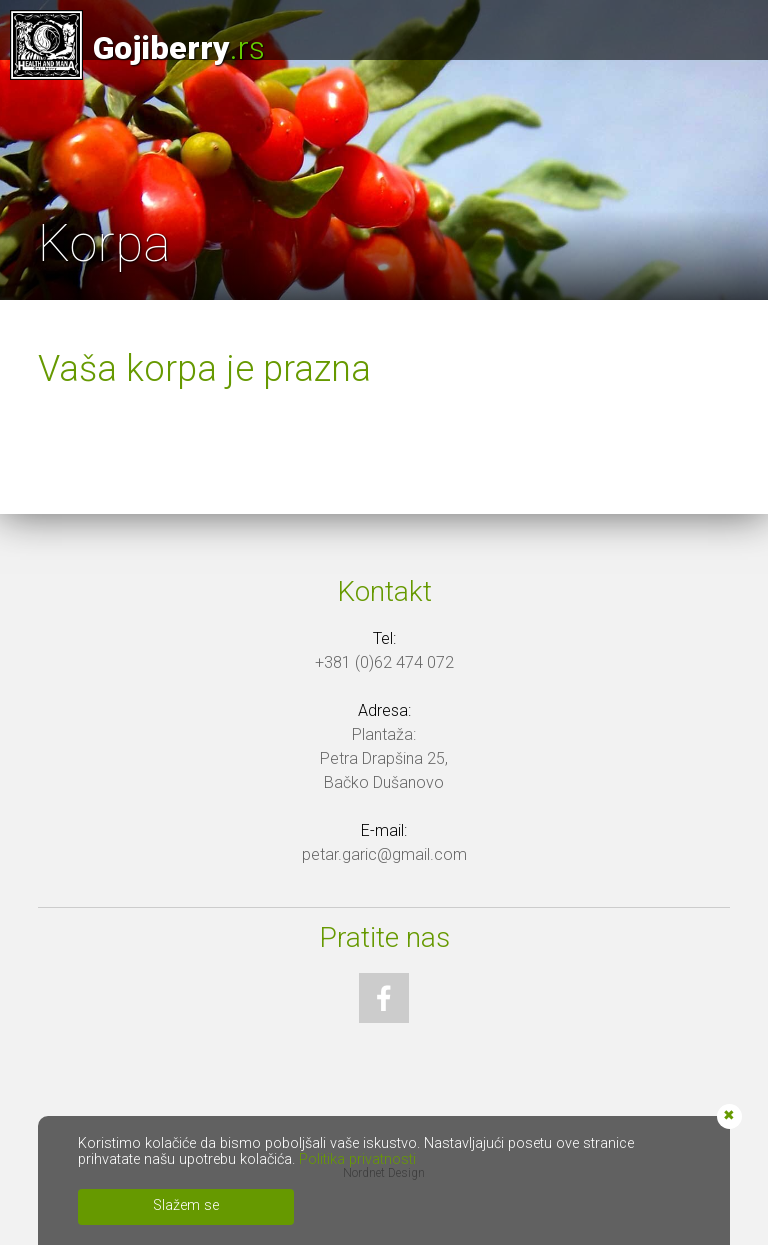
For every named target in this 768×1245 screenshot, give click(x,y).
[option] (384, 150)
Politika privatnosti (357, 1159)
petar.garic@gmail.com (384, 854)
